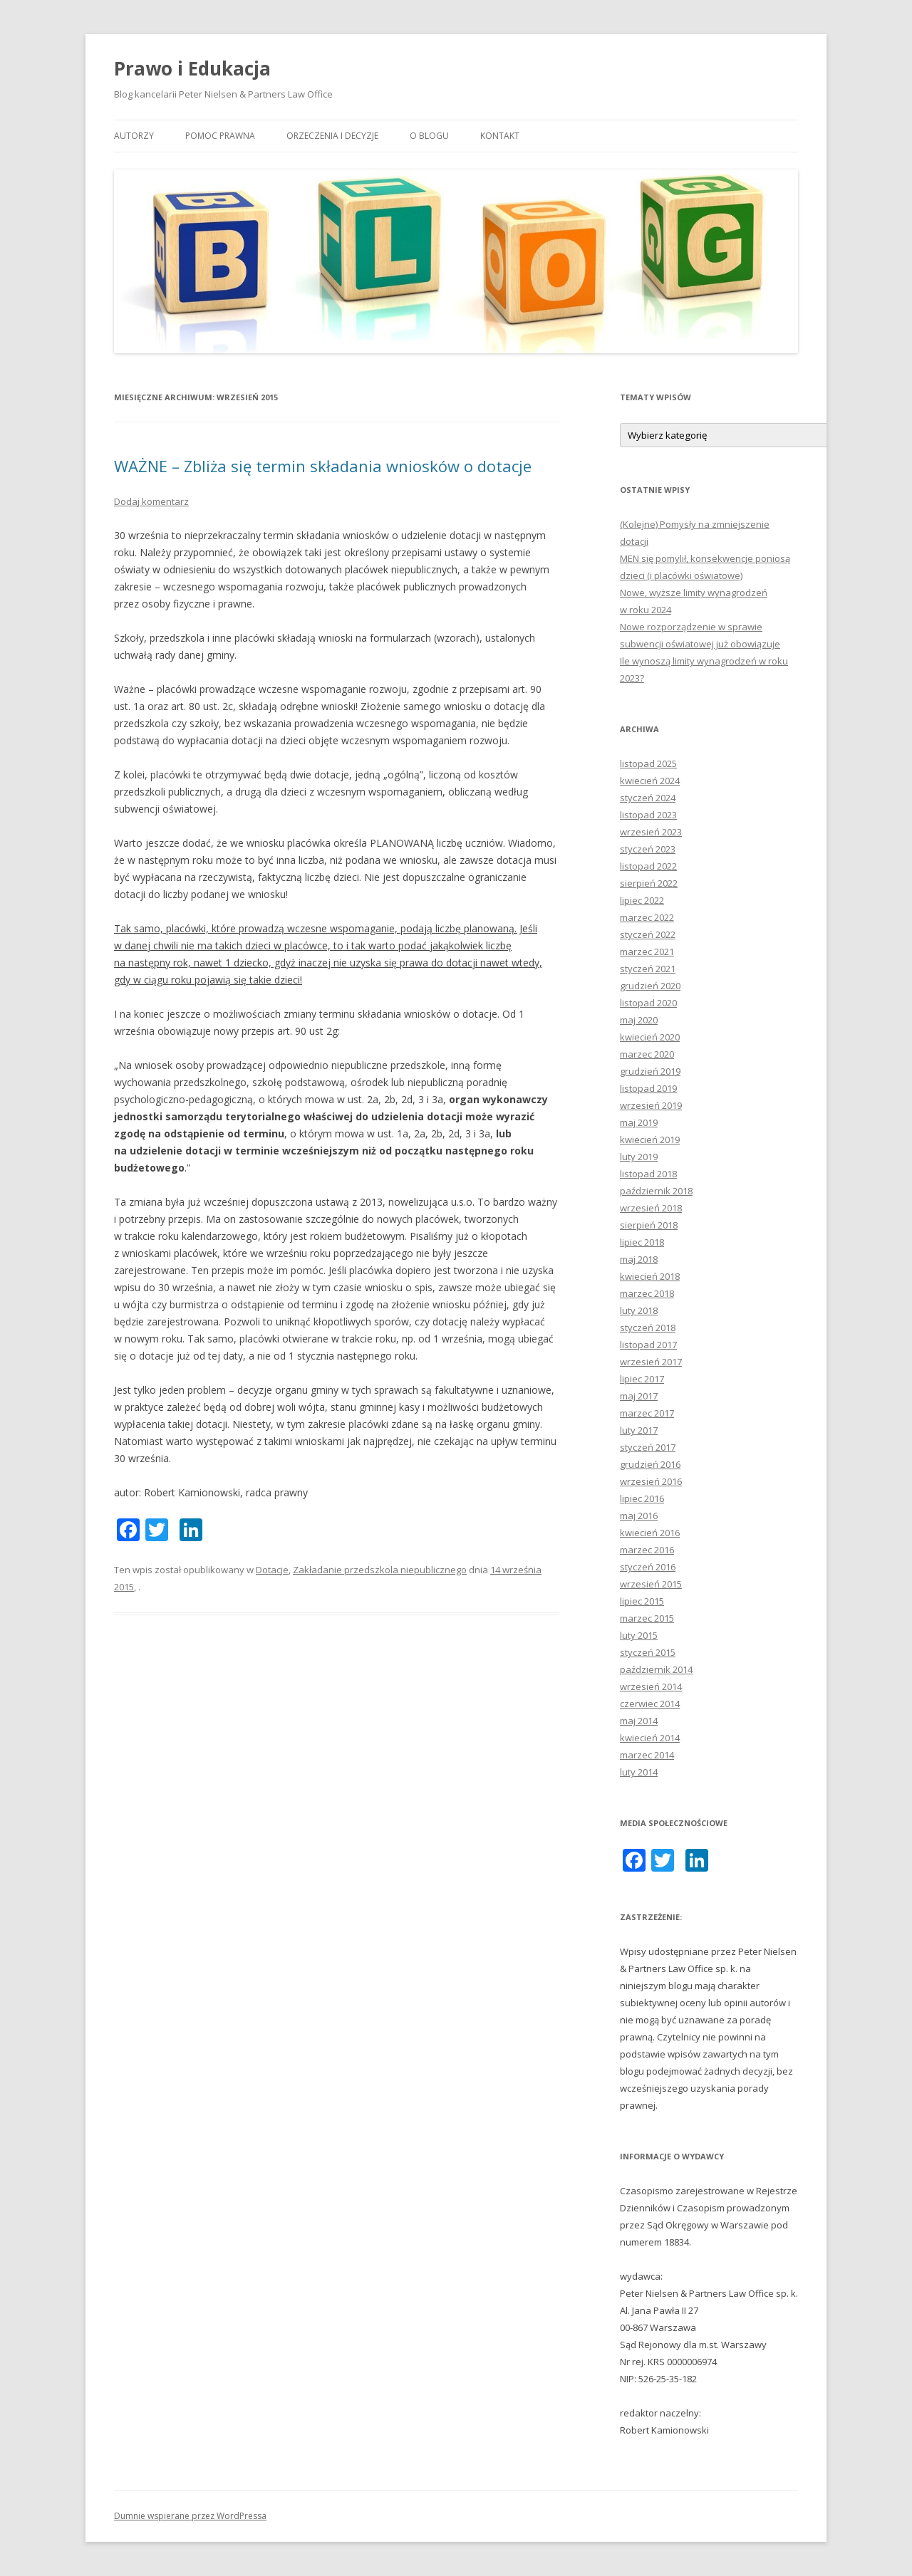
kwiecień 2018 (650, 1276)
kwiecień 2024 (650, 780)
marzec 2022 (647, 917)
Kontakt (499, 136)
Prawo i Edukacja (192, 68)
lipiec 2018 (642, 1242)
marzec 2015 (647, 1618)
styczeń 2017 (647, 1447)
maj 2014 (639, 1720)
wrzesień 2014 (651, 1686)
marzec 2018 (647, 1293)
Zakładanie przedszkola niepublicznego (380, 1569)
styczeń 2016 (647, 1566)
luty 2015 (639, 1635)
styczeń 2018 (647, 1327)
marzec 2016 (647, 1549)
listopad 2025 (648, 763)
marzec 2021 (647, 951)
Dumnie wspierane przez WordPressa (190, 2516)
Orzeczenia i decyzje (332, 136)
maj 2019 (639, 1122)
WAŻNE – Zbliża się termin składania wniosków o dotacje (323, 465)
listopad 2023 (648, 814)
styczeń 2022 (647, 934)
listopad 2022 (648, 866)
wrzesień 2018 (651, 1207)
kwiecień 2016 (650, 1532)
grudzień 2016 (650, 1464)
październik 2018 (656, 1190)
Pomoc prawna (220, 136)
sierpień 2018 (649, 1225)
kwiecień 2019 (650, 1139)
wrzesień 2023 (651, 831)
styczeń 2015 (647, 1652)
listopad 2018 (648, 1173)
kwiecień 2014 (650, 1737)
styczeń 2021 (647, 968)
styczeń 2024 (647, 797)
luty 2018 (639, 1310)
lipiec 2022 (642, 900)
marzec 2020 (647, 1054)
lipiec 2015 (642, 1601)
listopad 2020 (648, 1002)
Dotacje (272, 1569)
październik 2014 (656, 1669)
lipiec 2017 (642, 1378)
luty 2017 (639, 1430)
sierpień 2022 (649, 883)
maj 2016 (639, 1515)
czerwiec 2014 (650, 1703)
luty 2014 (639, 1772)
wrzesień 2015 (651, 1584)
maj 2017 (639, 1395)
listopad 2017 (648, 1344)
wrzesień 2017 (651, 1361)
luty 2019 (639, 1156)
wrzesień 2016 (651, 1481)
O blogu (429, 136)
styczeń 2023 (647, 849)
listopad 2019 (648, 1088)
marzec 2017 (647, 1413)
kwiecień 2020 (650, 1037)
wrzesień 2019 (651, 1105)
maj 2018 (639, 1259)
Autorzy (134, 136)
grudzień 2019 (650, 1071)
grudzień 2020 (650, 985)
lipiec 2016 (642, 1498)
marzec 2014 (647, 1754)
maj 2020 (639, 1019)
